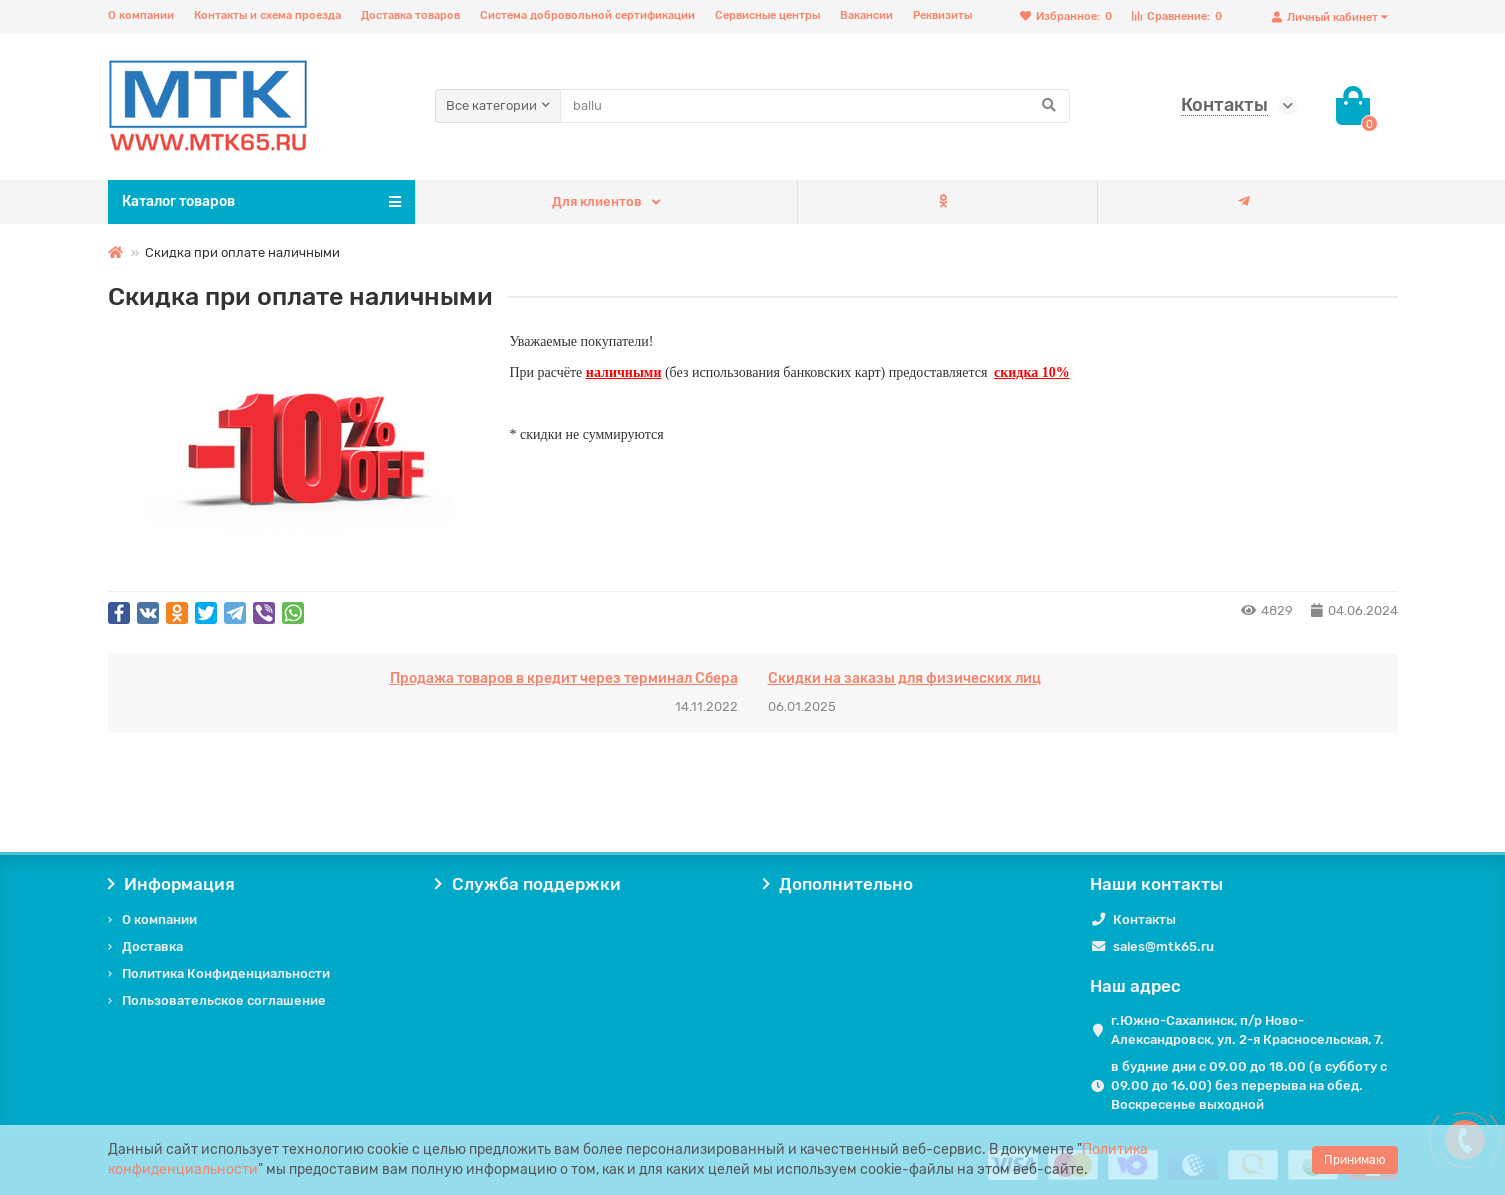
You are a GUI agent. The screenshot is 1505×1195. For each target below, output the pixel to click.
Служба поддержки (528, 884)
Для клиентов (597, 201)
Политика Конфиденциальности (226, 973)
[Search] (815, 106)
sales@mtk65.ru (1163, 946)
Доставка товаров (410, 15)
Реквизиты (942, 15)
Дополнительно (838, 884)
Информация (172, 884)
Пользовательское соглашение (224, 1000)
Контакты (1144, 919)
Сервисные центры (767, 15)
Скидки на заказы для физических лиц (904, 678)
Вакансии (866, 15)
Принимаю (1355, 1160)
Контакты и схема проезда (267, 15)
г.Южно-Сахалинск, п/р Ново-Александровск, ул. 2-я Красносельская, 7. (1247, 1030)
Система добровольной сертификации (587, 15)
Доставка (152, 946)
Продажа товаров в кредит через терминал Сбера (564, 678)
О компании (141, 15)
